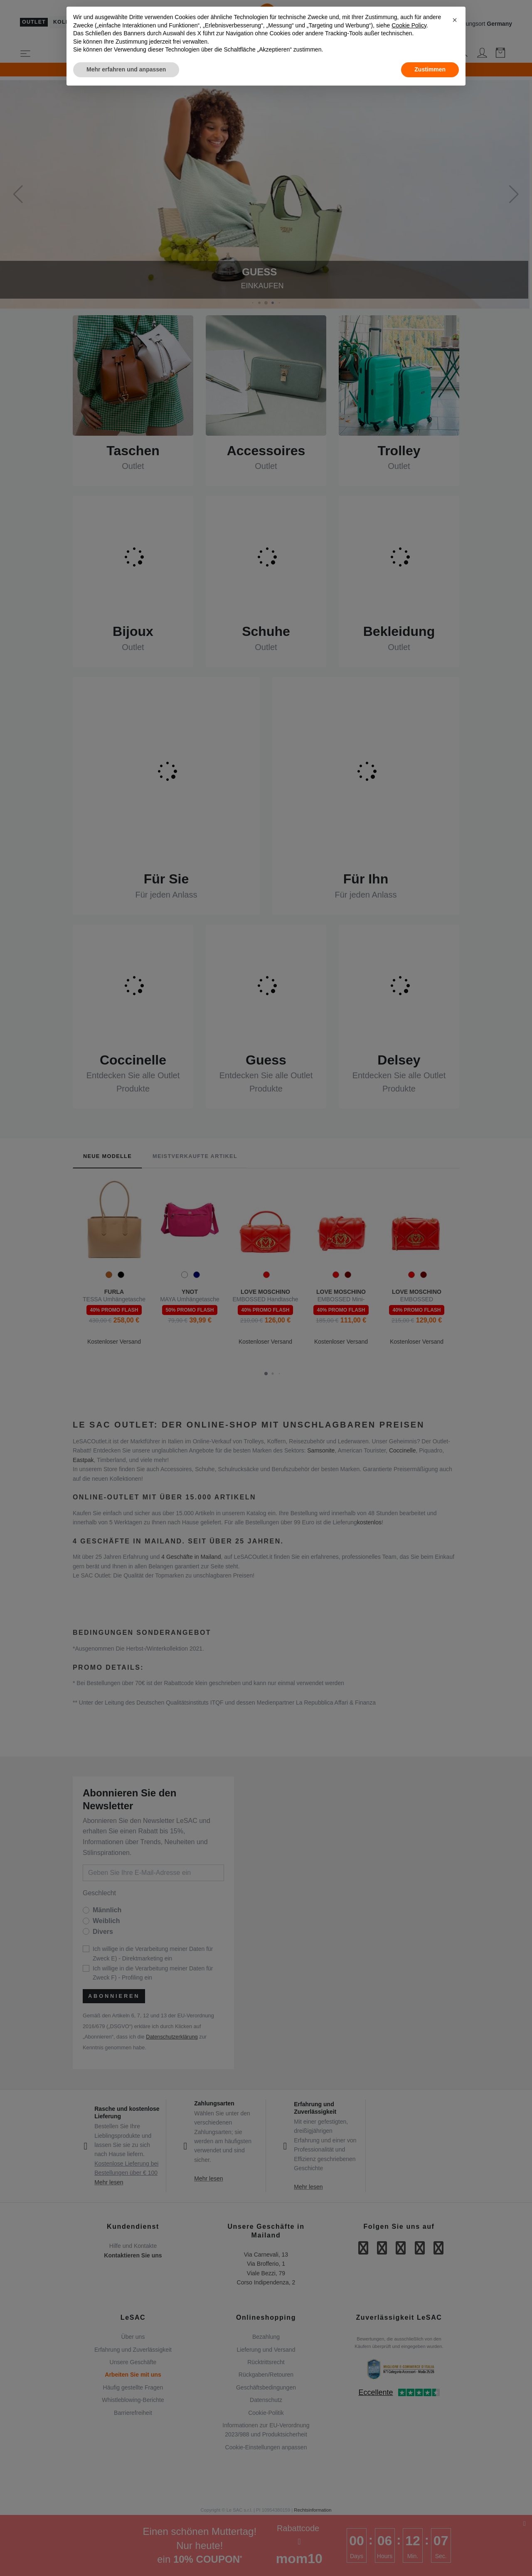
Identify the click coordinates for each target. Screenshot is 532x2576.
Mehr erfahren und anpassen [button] (126, 69)
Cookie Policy (409, 25)
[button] (454, 20)
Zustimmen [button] (430, 69)
